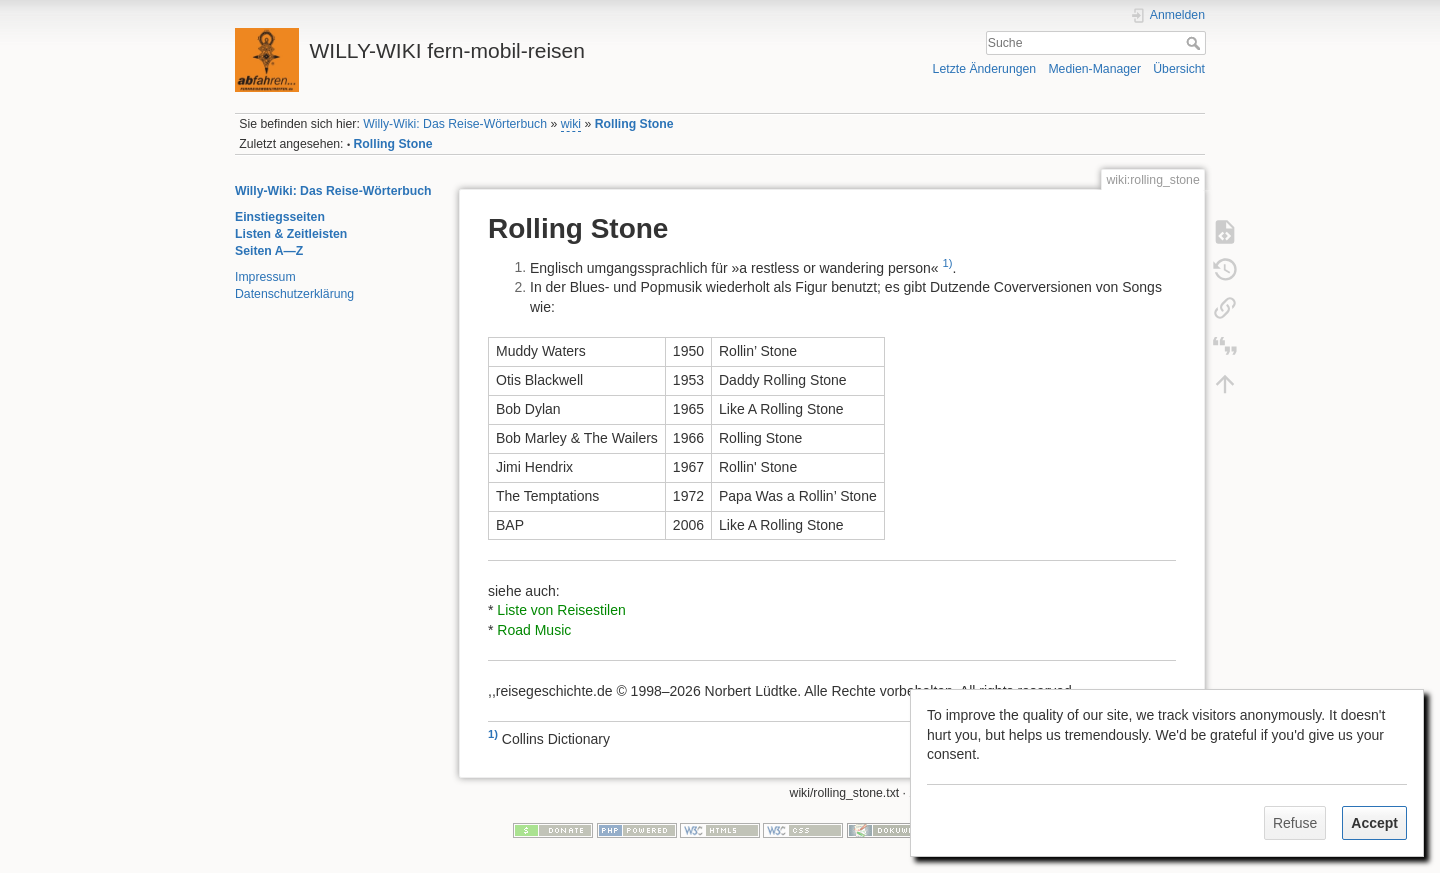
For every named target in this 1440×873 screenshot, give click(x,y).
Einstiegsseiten (280, 217)
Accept (1374, 823)
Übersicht (1179, 69)
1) (947, 263)
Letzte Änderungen (985, 69)
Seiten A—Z (269, 251)
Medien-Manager (1094, 69)
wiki (571, 124)
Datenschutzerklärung (294, 294)
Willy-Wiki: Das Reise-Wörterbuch (455, 124)
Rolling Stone (634, 124)
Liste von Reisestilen (561, 610)
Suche (1195, 43)
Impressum (265, 277)
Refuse (1295, 823)
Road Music (534, 630)
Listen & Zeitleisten (291, 234)
